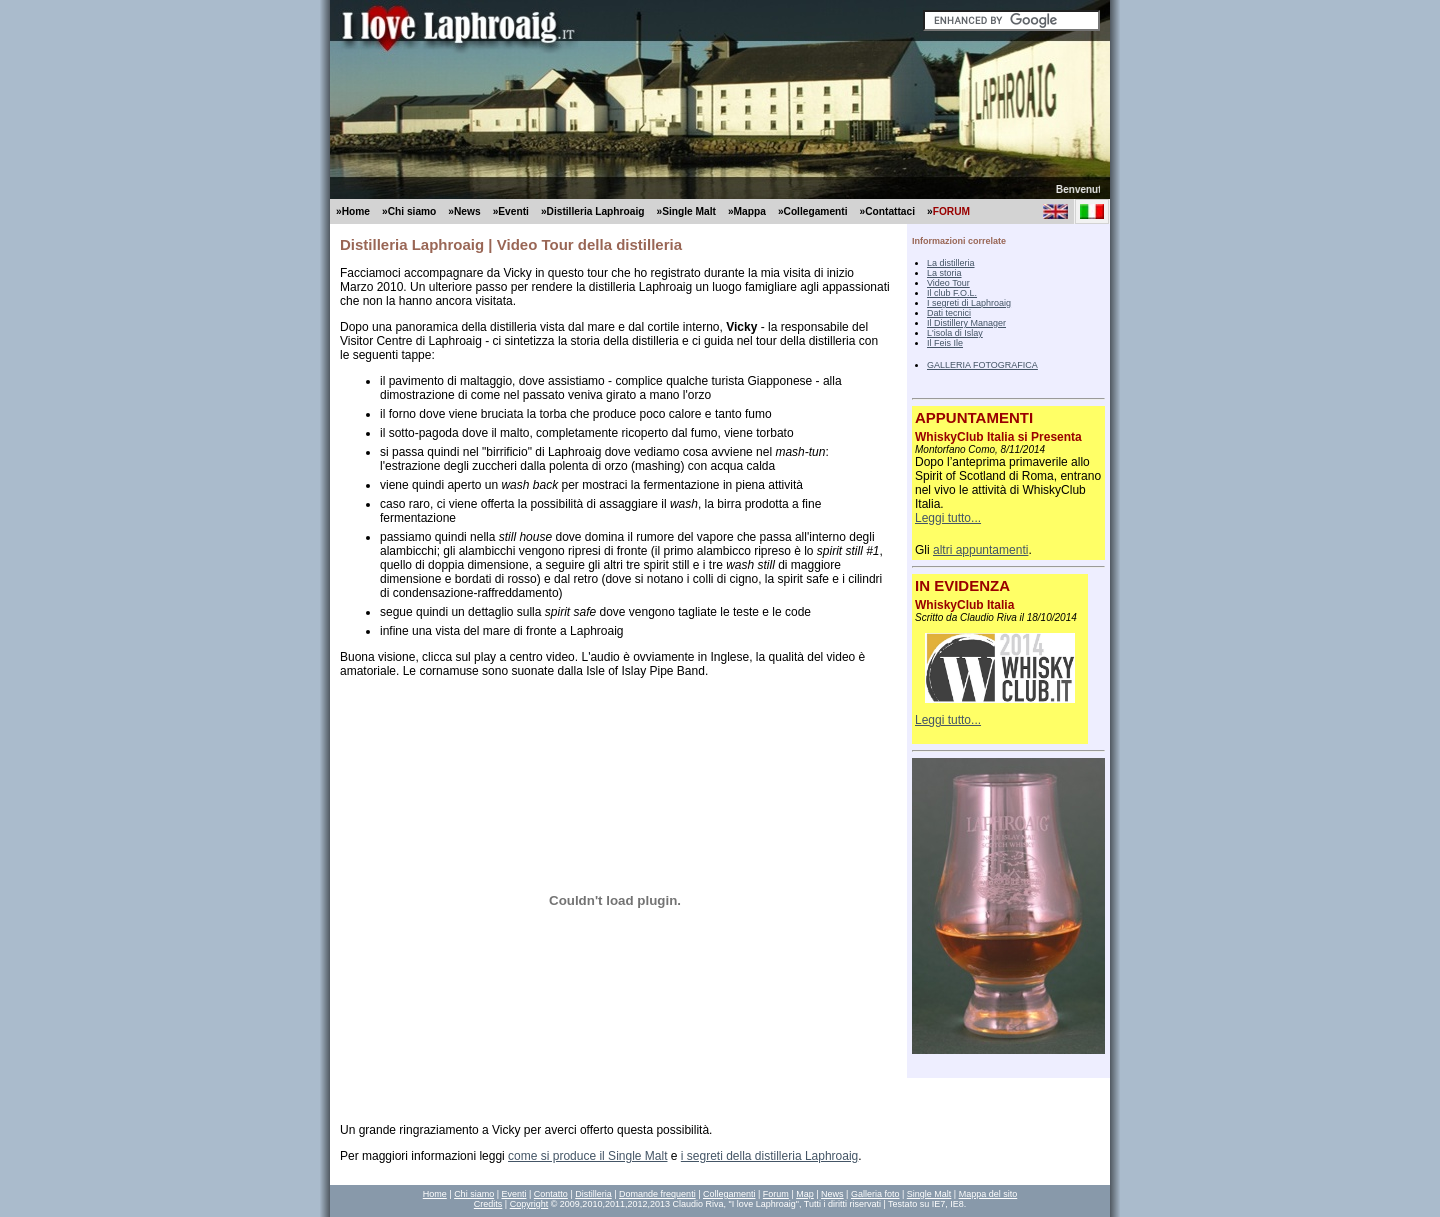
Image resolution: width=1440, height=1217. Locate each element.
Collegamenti (729, 1194)
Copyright (529, 1204)
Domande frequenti (657, 1194)
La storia (944, 273)
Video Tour (948, 283)
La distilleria (951, 263)
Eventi (513, 1194)
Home (435, 1194)
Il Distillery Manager (966, 323)
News (832, 1194)
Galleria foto (875, 1194)
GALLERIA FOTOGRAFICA (982, 365)
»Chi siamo (409, 211)
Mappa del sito (988, 1194)
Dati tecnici (949, 313)
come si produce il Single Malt (587, 1156)
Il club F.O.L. (952, 293)
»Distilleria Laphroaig (593, 211)
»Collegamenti (813, 211)
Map (805, 1194)
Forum (776, 1194)
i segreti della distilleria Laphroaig (769, 1156)
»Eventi (511, 211)
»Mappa (747, 211)
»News (464, 211)
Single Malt (929, 1194)
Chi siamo (474, 1194)
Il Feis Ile (945, 343)
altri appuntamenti (980, 550)
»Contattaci (887, 211)
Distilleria (593, 1194)
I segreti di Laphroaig (969, 303)
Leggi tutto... (948, 518)
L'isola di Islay (955, 333)
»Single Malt (685, 211)
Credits (488, 1204)
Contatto (551, 1194)
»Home (353, 211)
